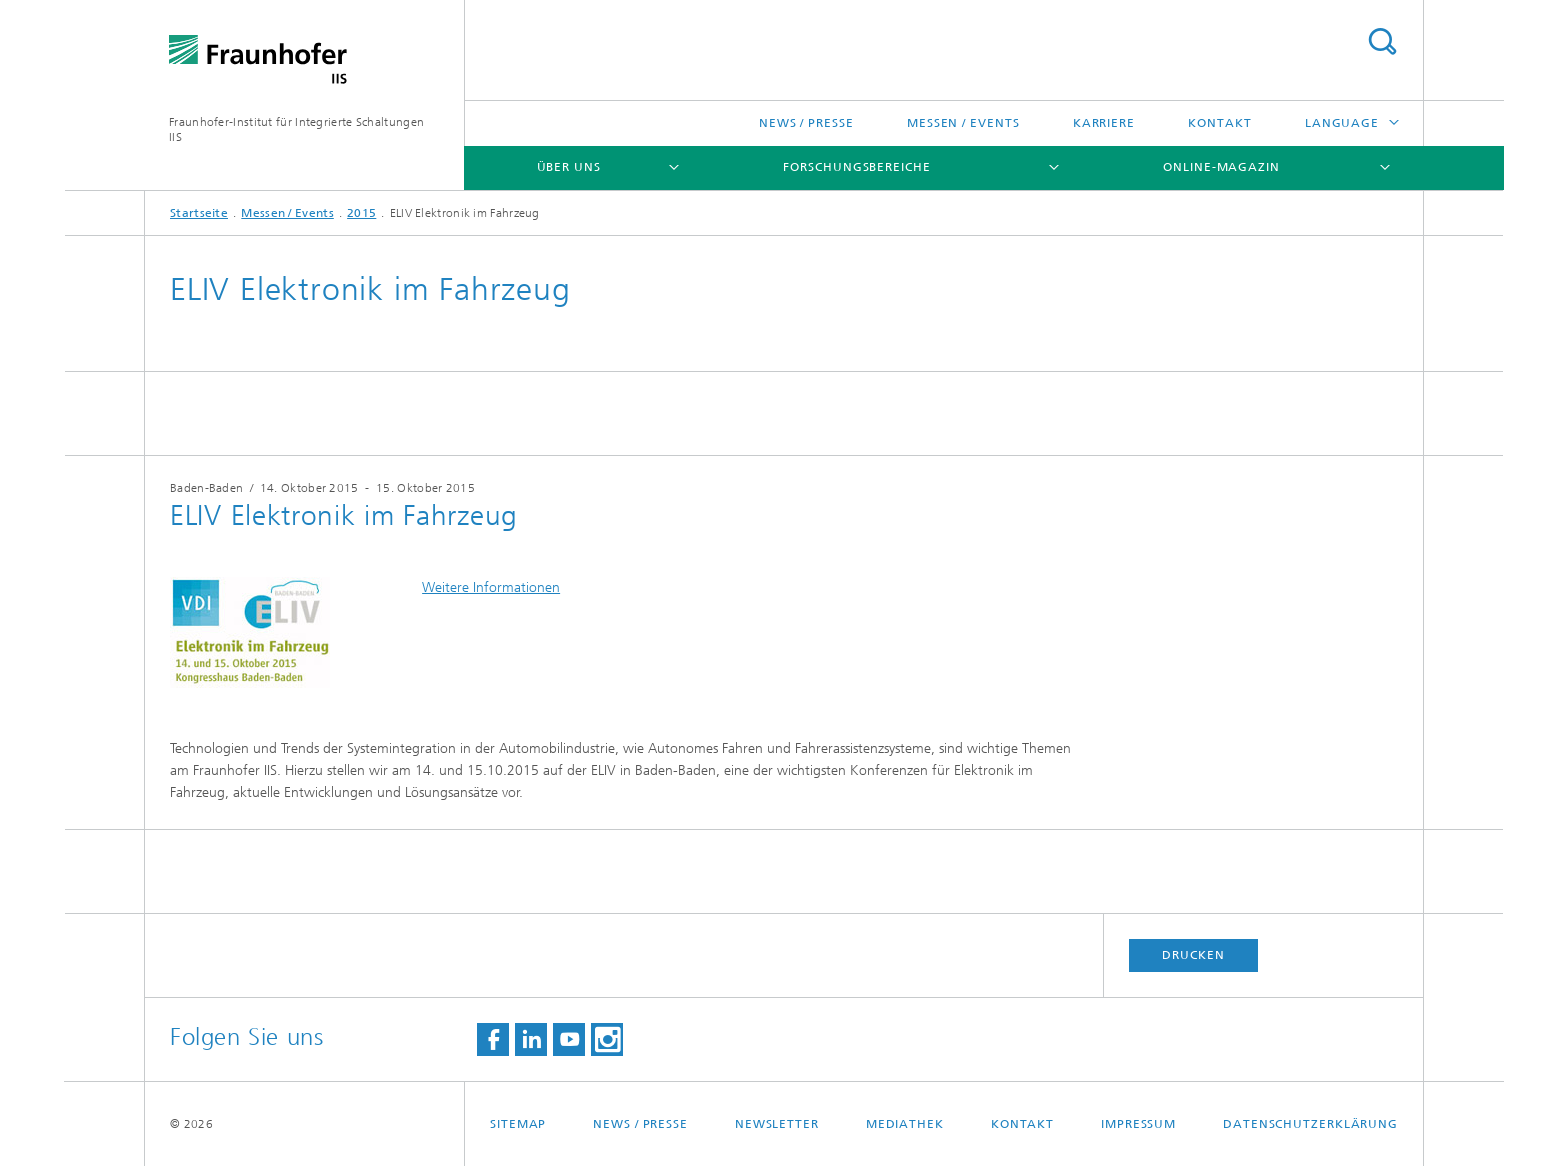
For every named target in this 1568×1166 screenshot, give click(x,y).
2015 (361, 213)
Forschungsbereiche (856, 167)
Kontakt (1219, 123)
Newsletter (777, 1124)
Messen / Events (963, 123)
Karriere (1104, 123)
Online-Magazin (1221, 167)
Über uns (569, 167)
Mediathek (905, 1124)
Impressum (1138, 1124)
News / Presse (806, 123)
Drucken (1193, 955)
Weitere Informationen (491, 587)
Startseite (199, 213)
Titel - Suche (1382, 41)
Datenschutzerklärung (1310, 1124)
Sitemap (518, 1124)
